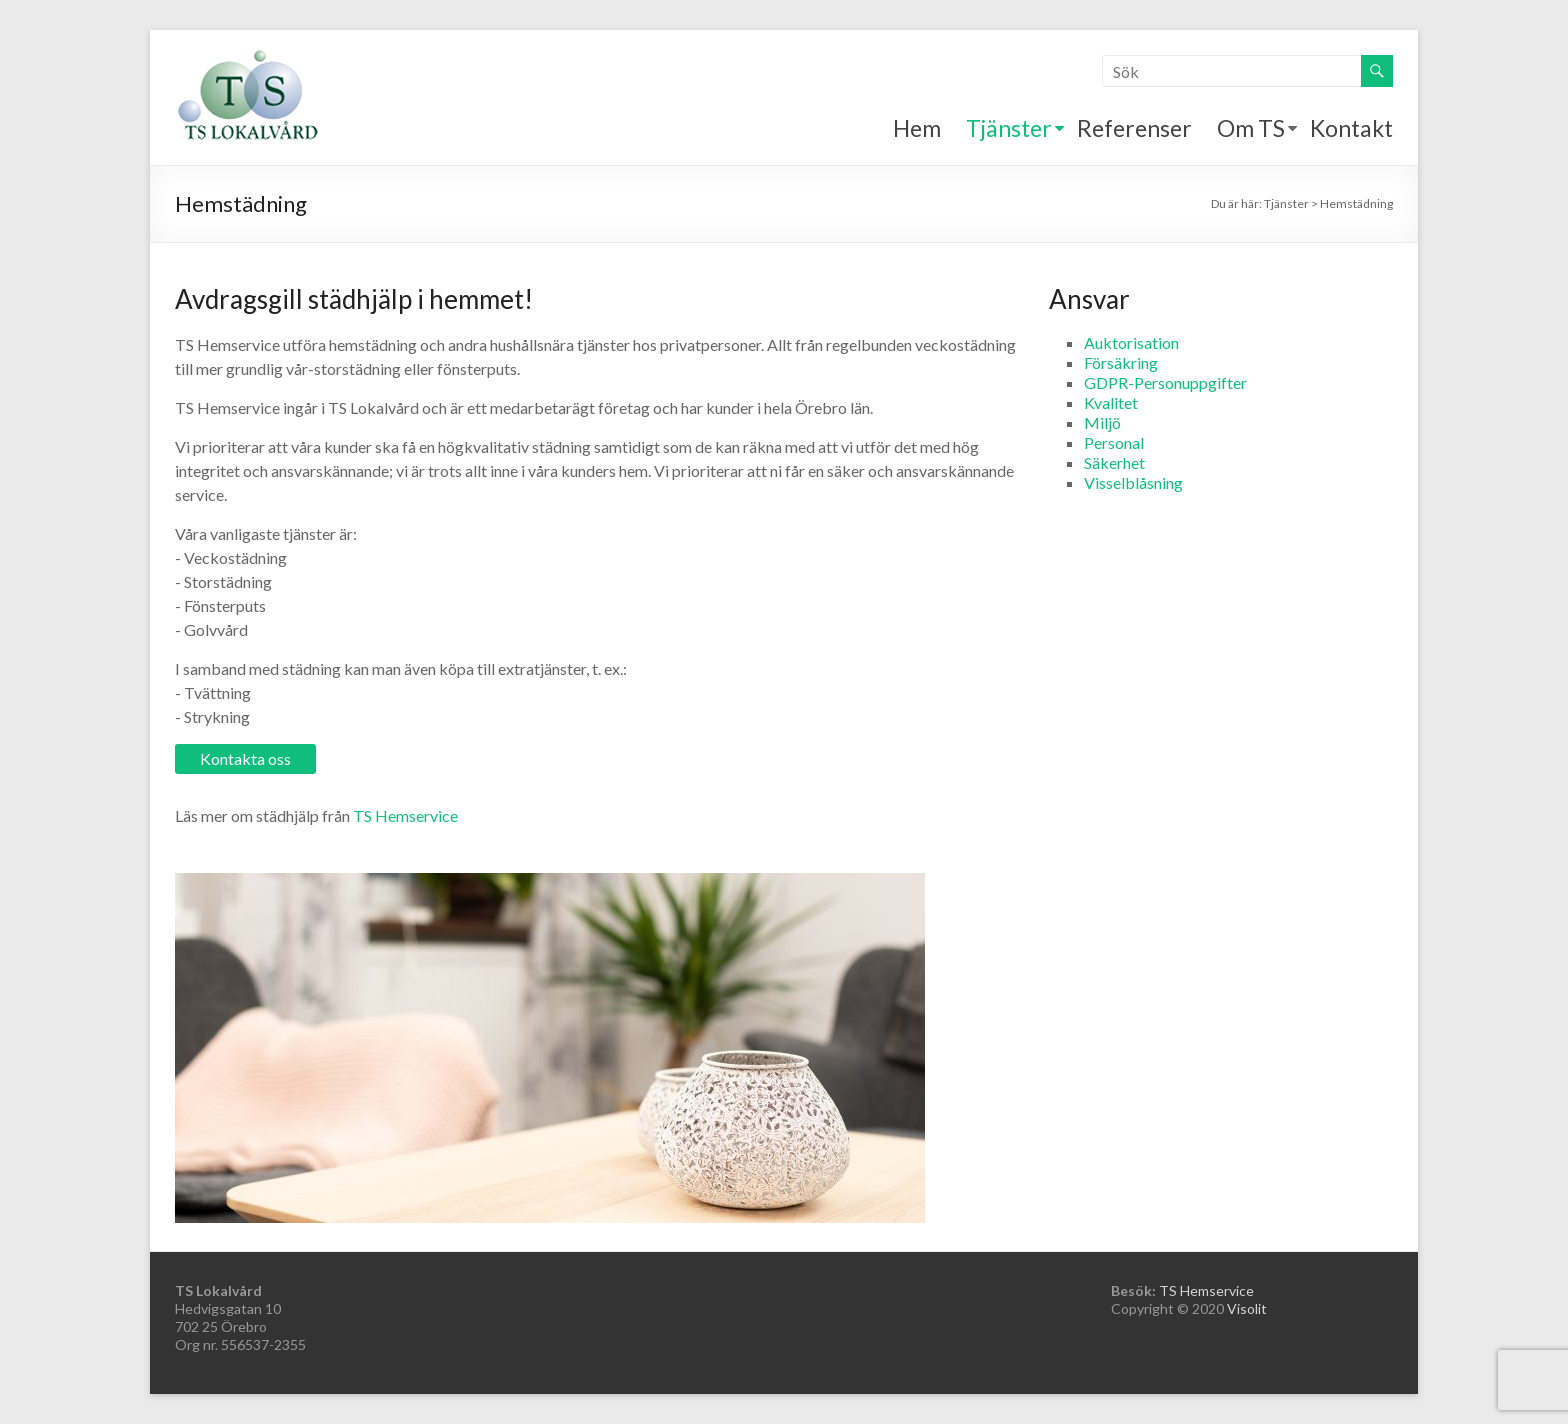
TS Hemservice (405, 815)
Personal (1114, 442)
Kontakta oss (245, 758)
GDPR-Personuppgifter (1165, 382)
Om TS (1251, 128)
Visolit (1247, 1308)
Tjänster (1009, 128)
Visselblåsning (1133, 482)
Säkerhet (1114, 462)
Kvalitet (1111, 402)
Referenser (1134, 128)
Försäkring (1121, 362)
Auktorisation (1131, 342)
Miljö (1102, 422)
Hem (917, 128)
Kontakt (1351, 128)
